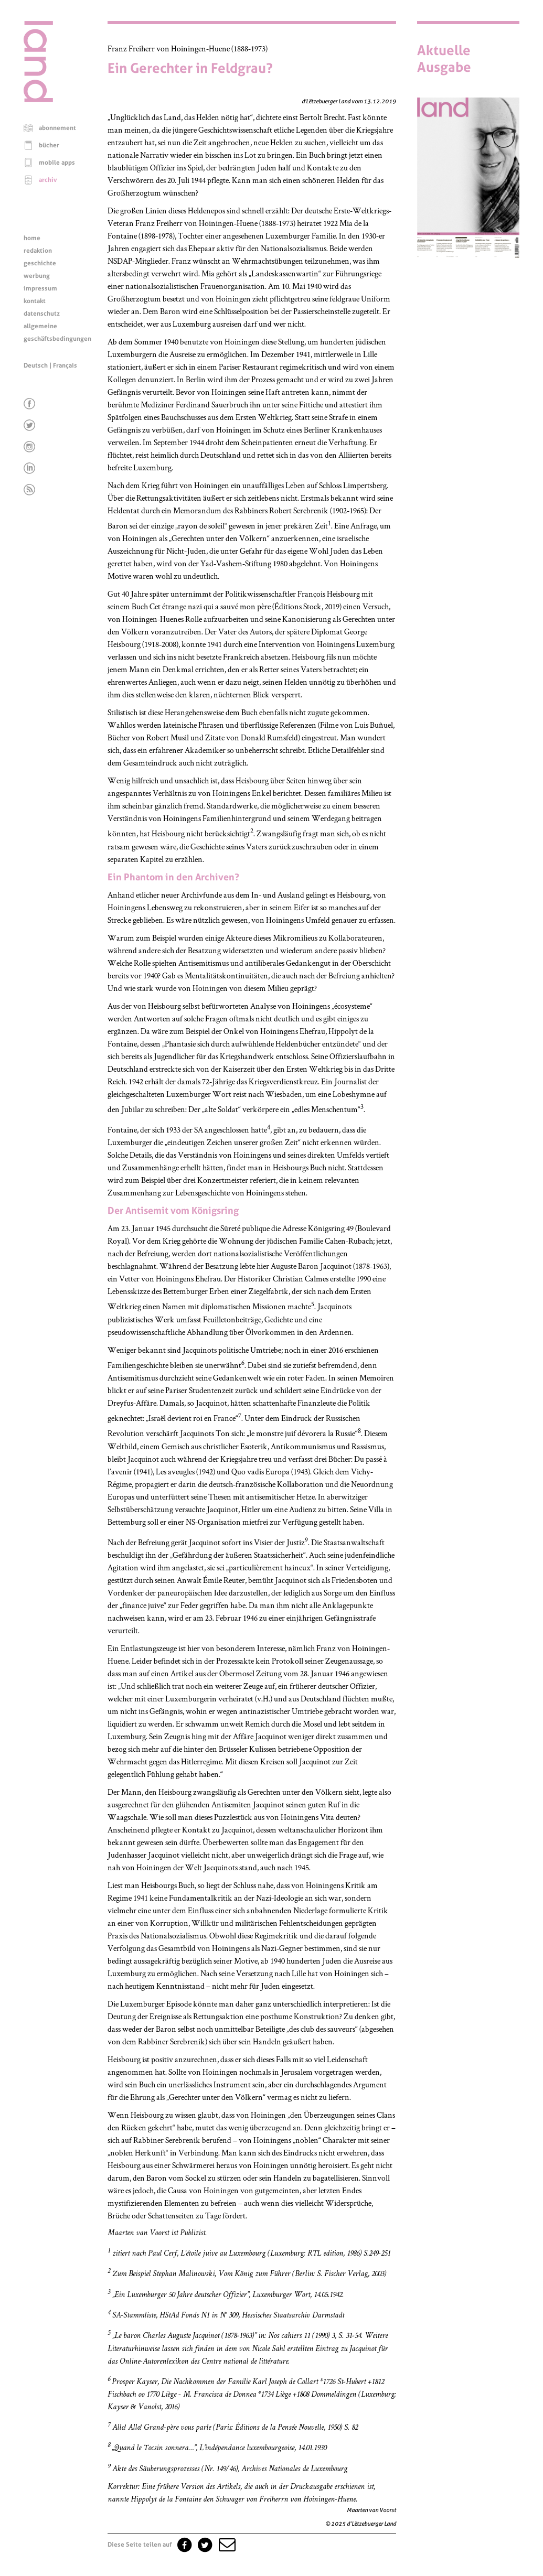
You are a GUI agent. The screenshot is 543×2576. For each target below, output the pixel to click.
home (32, 238)
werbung (37, 275)
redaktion (38, 250)
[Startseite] (38, 99)
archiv (48, 180)
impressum (40, 288)
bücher (49, 145)
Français (65, 365)
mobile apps (57, 162)
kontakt (35, 301)
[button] (226, 2544)
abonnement (57, 128)
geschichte (40, 263)
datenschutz (42, 313)
